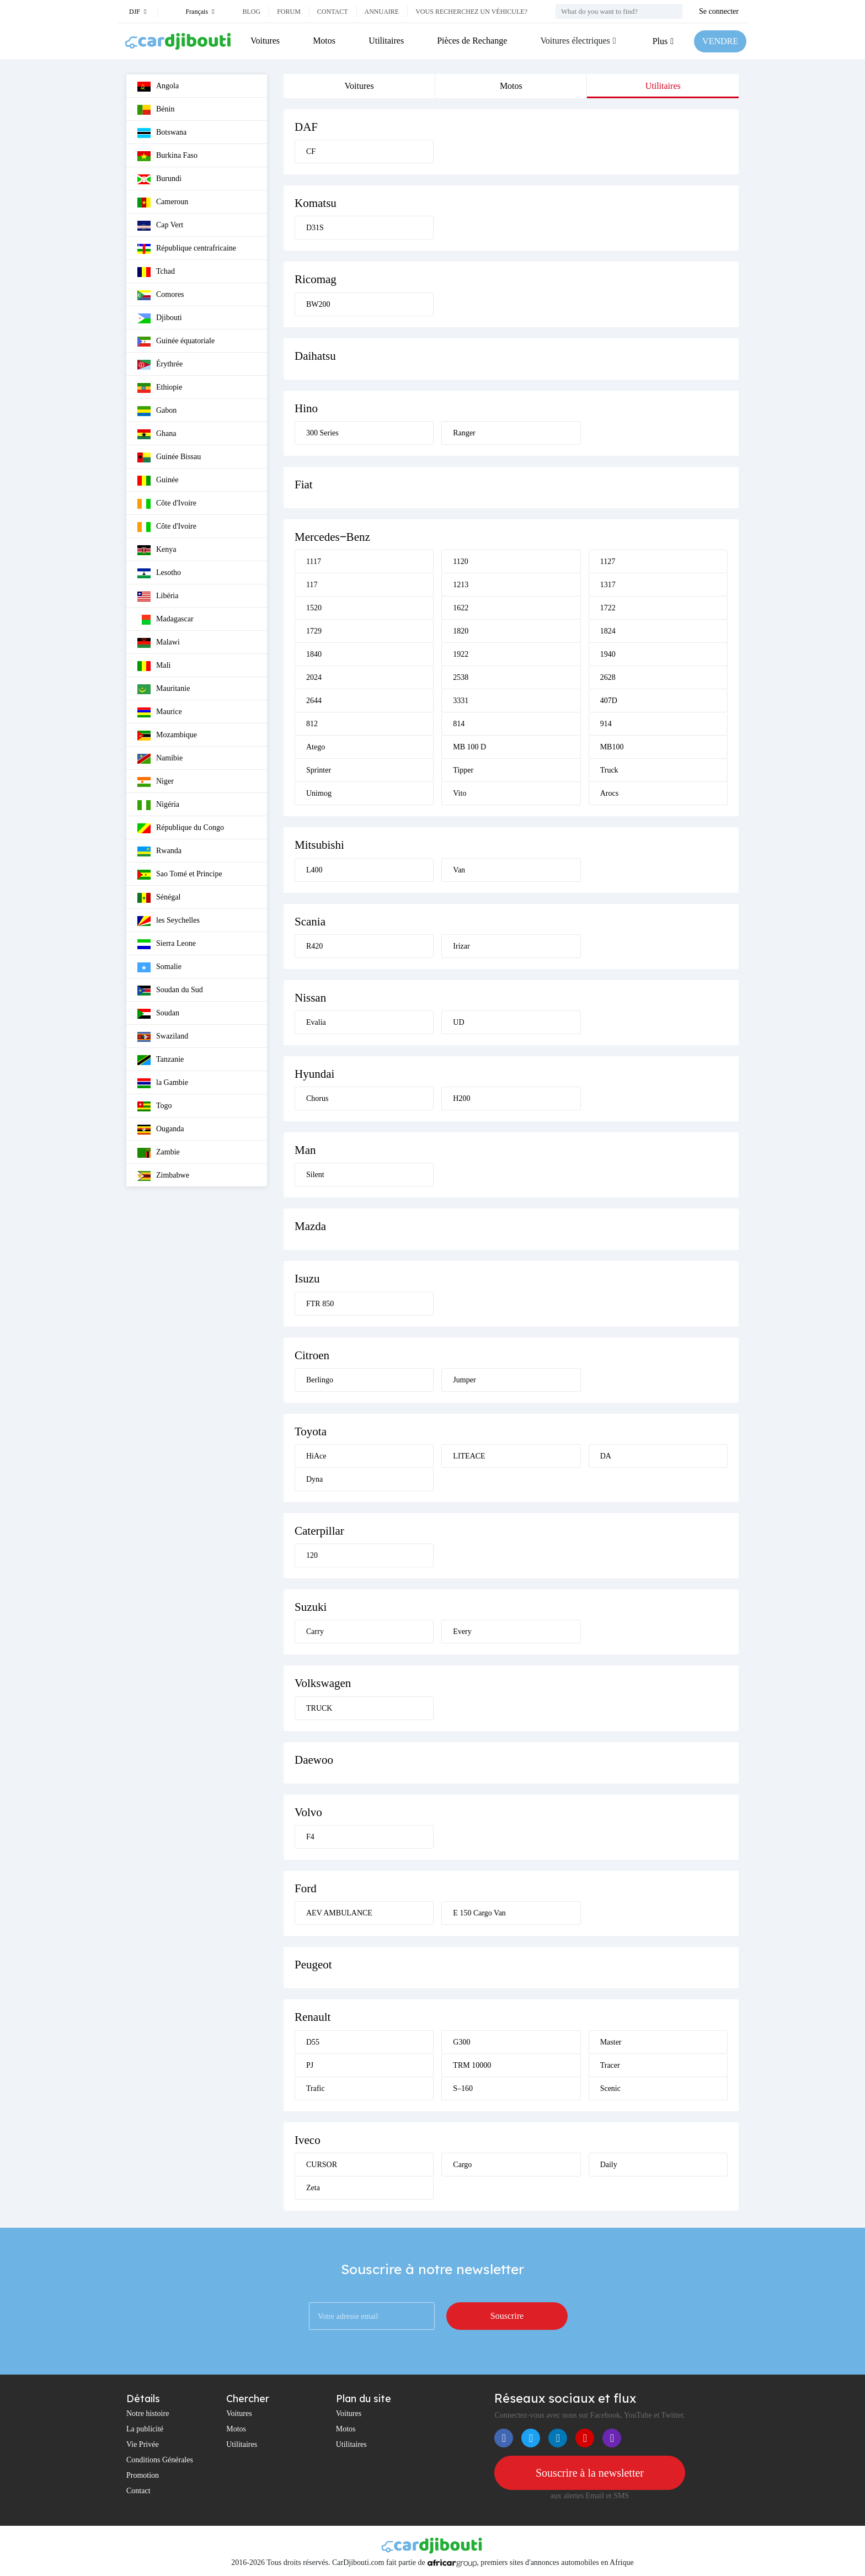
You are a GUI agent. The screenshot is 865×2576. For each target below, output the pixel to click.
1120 (460, 561)
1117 (313, 561)
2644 (314, 700)
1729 (314, 631)
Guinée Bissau (169, 457)
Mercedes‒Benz (332, 537)
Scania (310, 921)
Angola (158, 87)
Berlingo (319, 1380)
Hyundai (314, 1074)
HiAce (316, 1456)
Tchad (156, 272)
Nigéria (158, 805)
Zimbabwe (163, 1176)
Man (305, 1150)
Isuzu (307, 1278)
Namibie (160, 759)
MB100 (612, 747)
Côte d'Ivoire (166, 504)
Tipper (463, 770)
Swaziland (162, 1037)
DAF (306, 127)
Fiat (304, 484)
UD (458, 1022)
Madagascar (165, 620)
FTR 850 (320, 1304)
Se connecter (719, 11)
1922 (460, 654)
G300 (461, 2042)
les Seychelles (168, 921)
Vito (459, 793)
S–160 (463, 2088)
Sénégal (158, 898)
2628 (608, 677)
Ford (306, 1888)
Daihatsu (315, 356)
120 (312, 1555)
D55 (312, 2042)
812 (312, 724)
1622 (460, 608)
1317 (608, 585)
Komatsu (316, 203)
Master (611, 2042)
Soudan (158, 1014)
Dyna (314, 1479)
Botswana (161, 133)
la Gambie (162, 1083)
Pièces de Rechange (472, 40)
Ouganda (160, 1130)
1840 (314, 654)
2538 (460, 677)
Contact (332, 11)
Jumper (464, 1380)
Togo (154, 1106)
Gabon (157, 411)
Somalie (159, 967)
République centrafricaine (186, 249)
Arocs (609, 793)
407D (608, 700)
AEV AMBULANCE (339, 1913)
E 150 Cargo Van (479, 1913)
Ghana (157, 434)
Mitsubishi (319, 844)
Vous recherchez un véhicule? (471, 11)
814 (458, 724)
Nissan (310, 997)
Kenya (157, 550)
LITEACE (469, 1456)
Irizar (461, 946)
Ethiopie (159, 388)
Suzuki (311, 1607)
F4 (310, 1837)
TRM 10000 (472, 2065)
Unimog (319, 793)
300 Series (322, 433)
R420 (314, 946)
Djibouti (159, 318)
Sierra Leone (166, 944)
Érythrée (160, 365)
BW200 (318, 304)
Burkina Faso (167, 156)
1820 (460, 631)
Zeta (313, 2188)
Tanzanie (160, 1060)
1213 (460, 585)
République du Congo (180, 828)
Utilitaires (386, 40)
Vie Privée (142, 2444)
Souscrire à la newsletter (590, 2473)
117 (311, 585)
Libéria (157, 597)
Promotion (142, 2475)
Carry (315, 1631)
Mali (153, 666)
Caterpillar (319, 1530)
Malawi (158, 643)
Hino (306, 408)
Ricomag (316, 279)
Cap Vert (160, 226)
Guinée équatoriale (176, 342)
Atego (315, 747)
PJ (309, 2065)
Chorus (317, 1098)
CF (311, 151)
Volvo (308, 1812)
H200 (461, 1098)
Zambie (158, 1153)
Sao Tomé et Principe (179, 875)
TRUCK (319, 1708)
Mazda (310, 1226)
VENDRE (720, 41)
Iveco (308, 2140)
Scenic (610, 2088)
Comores (160, 295)
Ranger (464, 433)
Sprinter (318, 770)
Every (462, 1631)
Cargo (462, 2164)
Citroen (312, 1355)
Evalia (316, 1022)
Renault (312, 2017)
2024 (314, 677)
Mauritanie (163, 689)
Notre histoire (147, 2413)
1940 (608, 654)
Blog (251, 11)
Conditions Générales (159, 2460)
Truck (609, 770)
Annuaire (382, 11)
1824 (608, 631)
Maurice (159, 712)
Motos (324, 40)
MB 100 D (469, 747)
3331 (460, 700)
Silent (315, 1174)
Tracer (610, 2065)
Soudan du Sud (170, 991)
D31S (315, 227)
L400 (314, 870)
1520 (314, 608)
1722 (608, 608)
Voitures (265, 40)
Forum (289, 11)
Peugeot (313, 1964)
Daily (608, 2164)
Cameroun (162, 202)
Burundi (159, 179)
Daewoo (314, 1759)
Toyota (311, 1431)
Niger (155, 782)
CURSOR (321, 2164)
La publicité (144, 2429)
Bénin (155, 110)
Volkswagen (323, 1683)
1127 (607, 561)
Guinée (157, 481)
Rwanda (159, 851)
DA (605, 1456)
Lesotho (159, 573)
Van (459, 870)
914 (606, 724)
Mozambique (167, 736)
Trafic (315, 2088)
